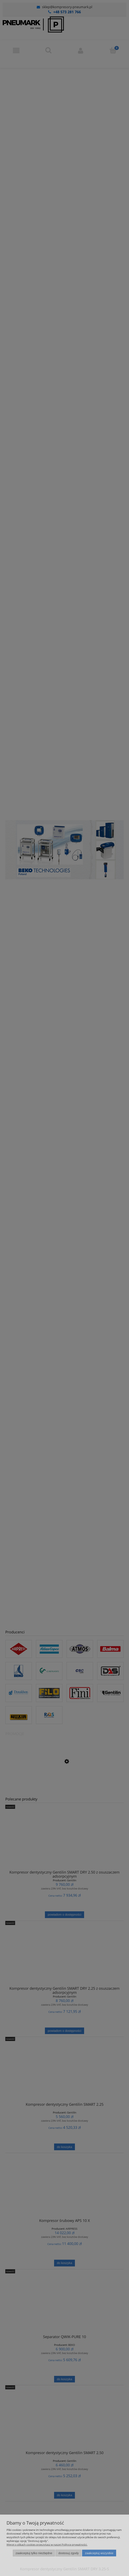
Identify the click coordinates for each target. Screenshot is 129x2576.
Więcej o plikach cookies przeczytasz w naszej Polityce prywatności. (47, 2544)
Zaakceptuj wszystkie (99, 2553)
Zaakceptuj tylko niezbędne (34, 2553)
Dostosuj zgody (68, 2553)
